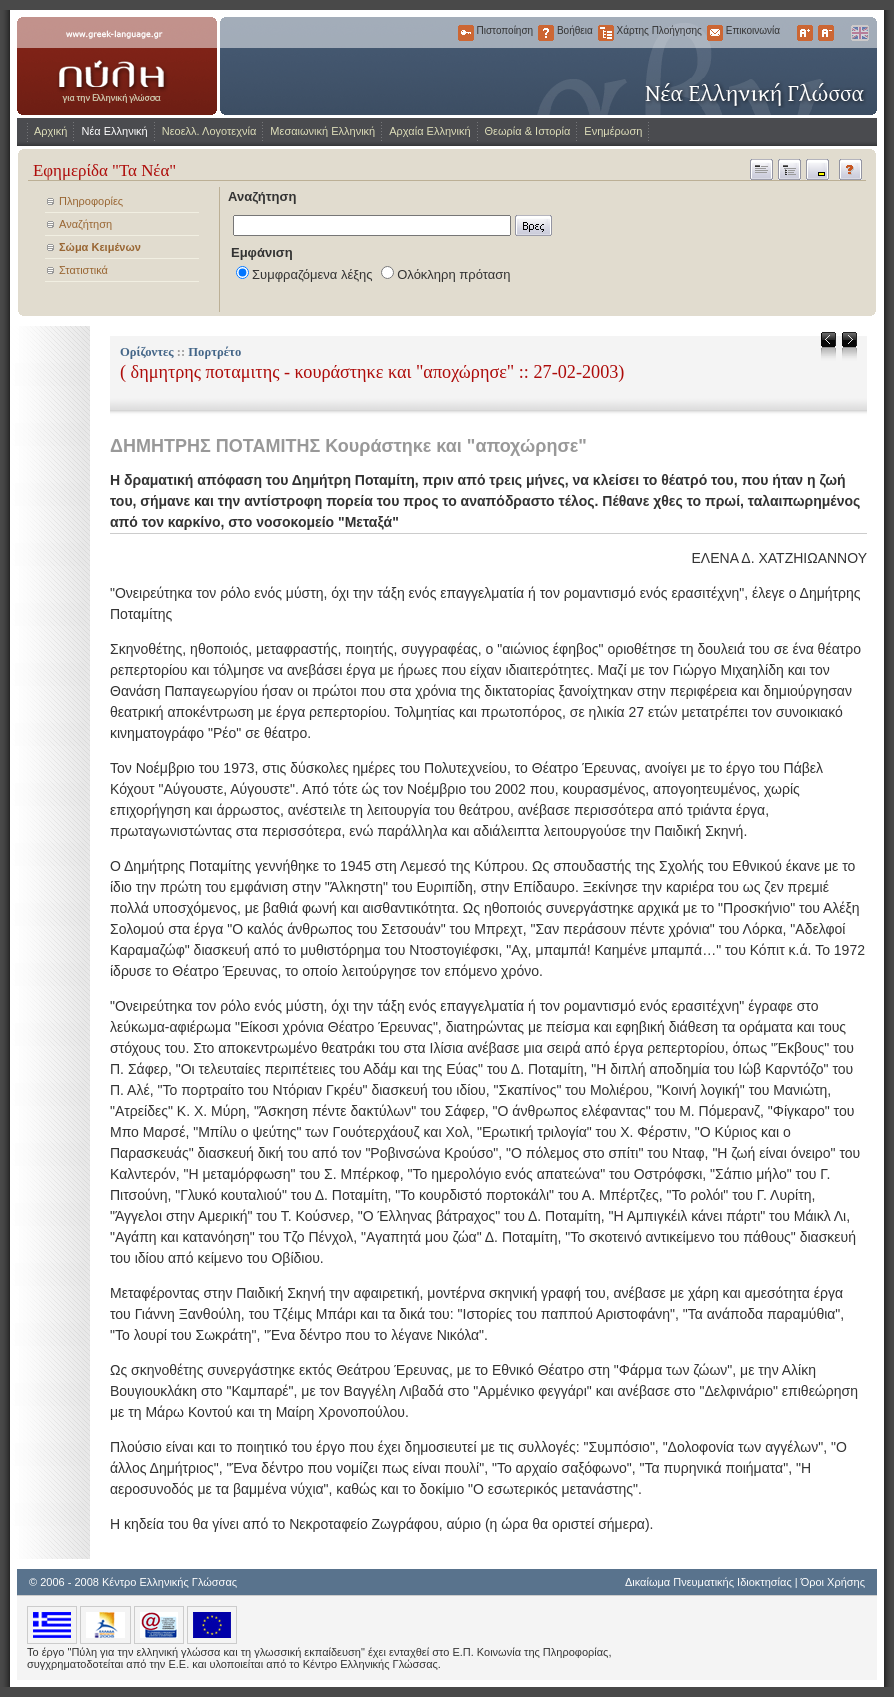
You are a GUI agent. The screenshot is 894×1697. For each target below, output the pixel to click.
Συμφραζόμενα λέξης (312, 274)
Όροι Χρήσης (833, 1582)
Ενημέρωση (613, 131)
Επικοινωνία (715, 33)
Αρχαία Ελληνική (429, 131)
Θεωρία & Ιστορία (528, 131)
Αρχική (50, 131)
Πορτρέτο (214, 352)
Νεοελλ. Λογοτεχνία (209, 131)
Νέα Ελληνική (114, 131)
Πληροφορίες (91, 201)
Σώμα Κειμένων (100, 247)
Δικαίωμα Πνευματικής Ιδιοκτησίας (708, 1582)
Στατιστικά (83, 270)
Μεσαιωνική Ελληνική (322, 131)
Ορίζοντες (147, 352)
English (859, 33)
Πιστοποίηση (466, 33)
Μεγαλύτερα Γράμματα (805, 33)
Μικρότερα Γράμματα (826, 33)
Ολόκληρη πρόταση (453, 274)
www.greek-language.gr (117, 66)
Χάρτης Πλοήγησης (606, 33)
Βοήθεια (546, 33)
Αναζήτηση (85, 224)
